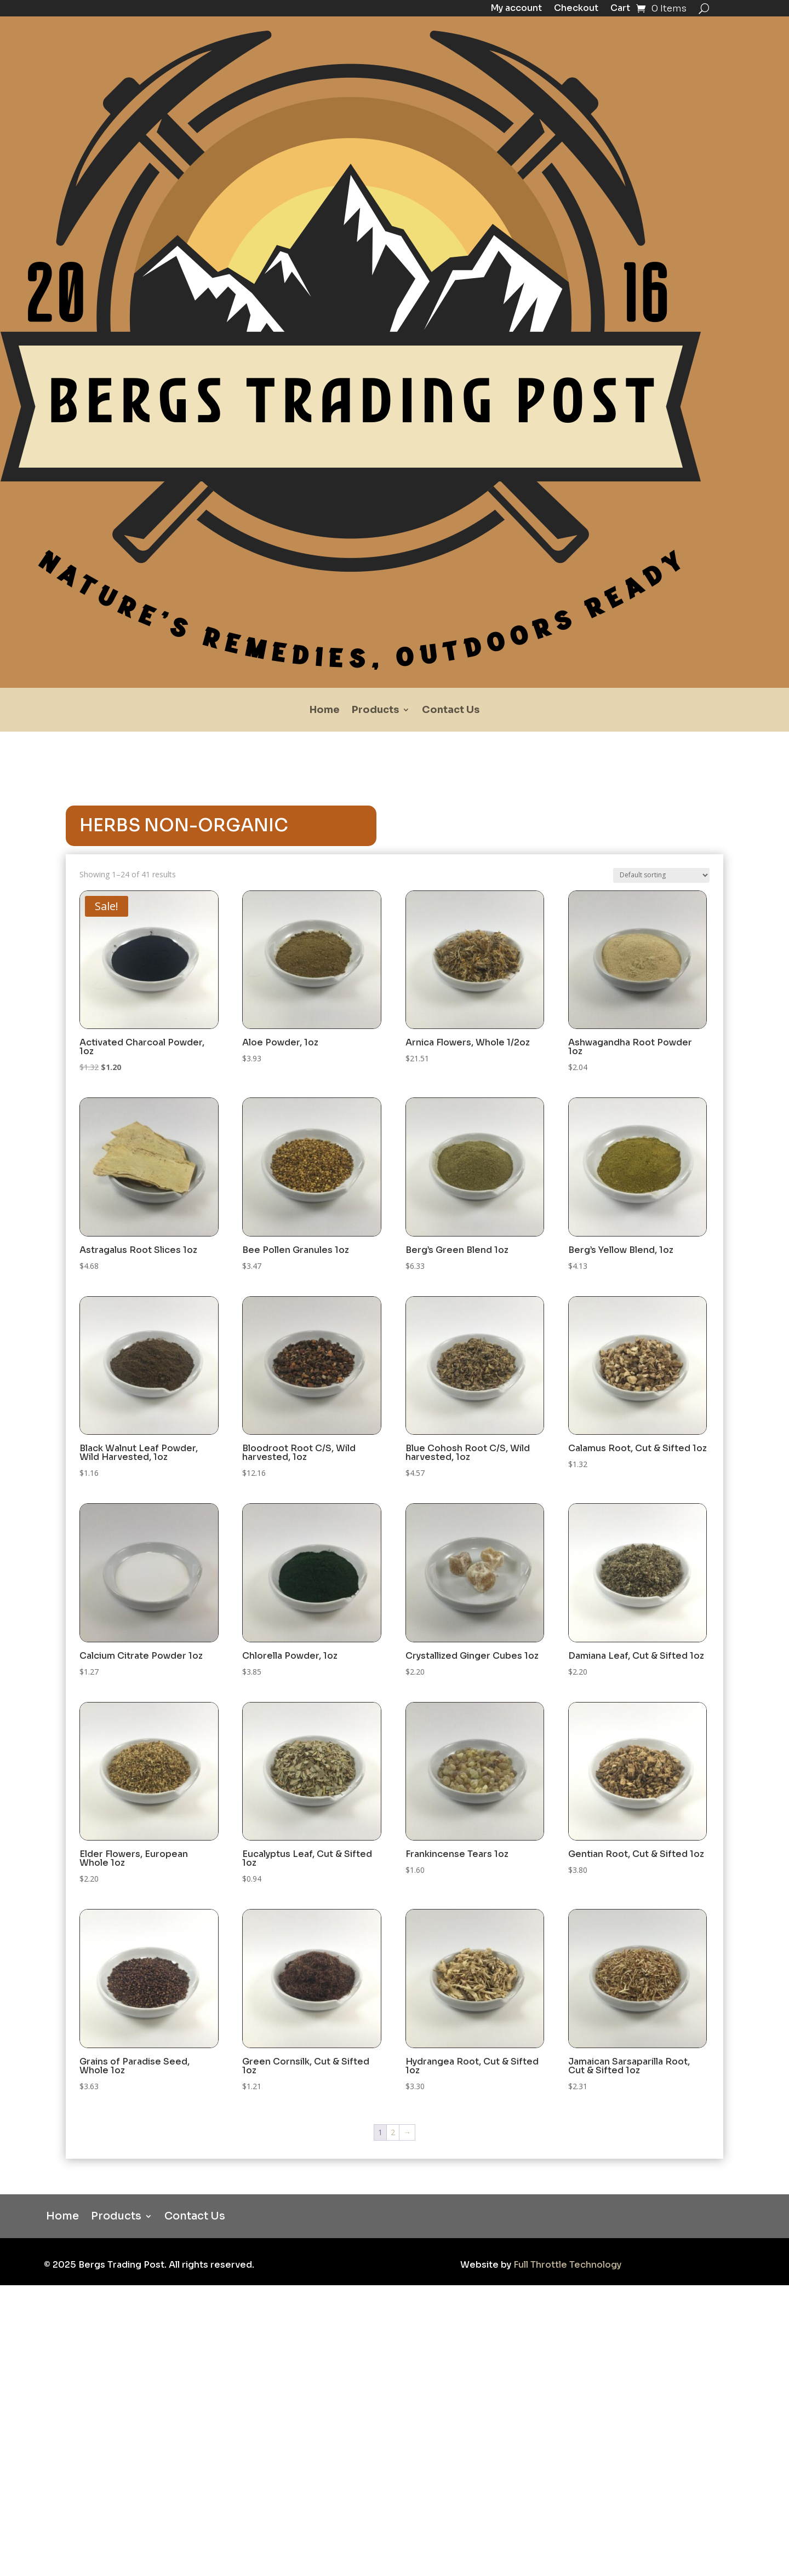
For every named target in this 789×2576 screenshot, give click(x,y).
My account (516, 9)
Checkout (576, 9)
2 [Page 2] (393, 2132)
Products (375, 711)
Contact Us (450, 711)
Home (325, 711)
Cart (620, 9)
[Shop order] (661, 875)
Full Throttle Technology (567, 2264)
